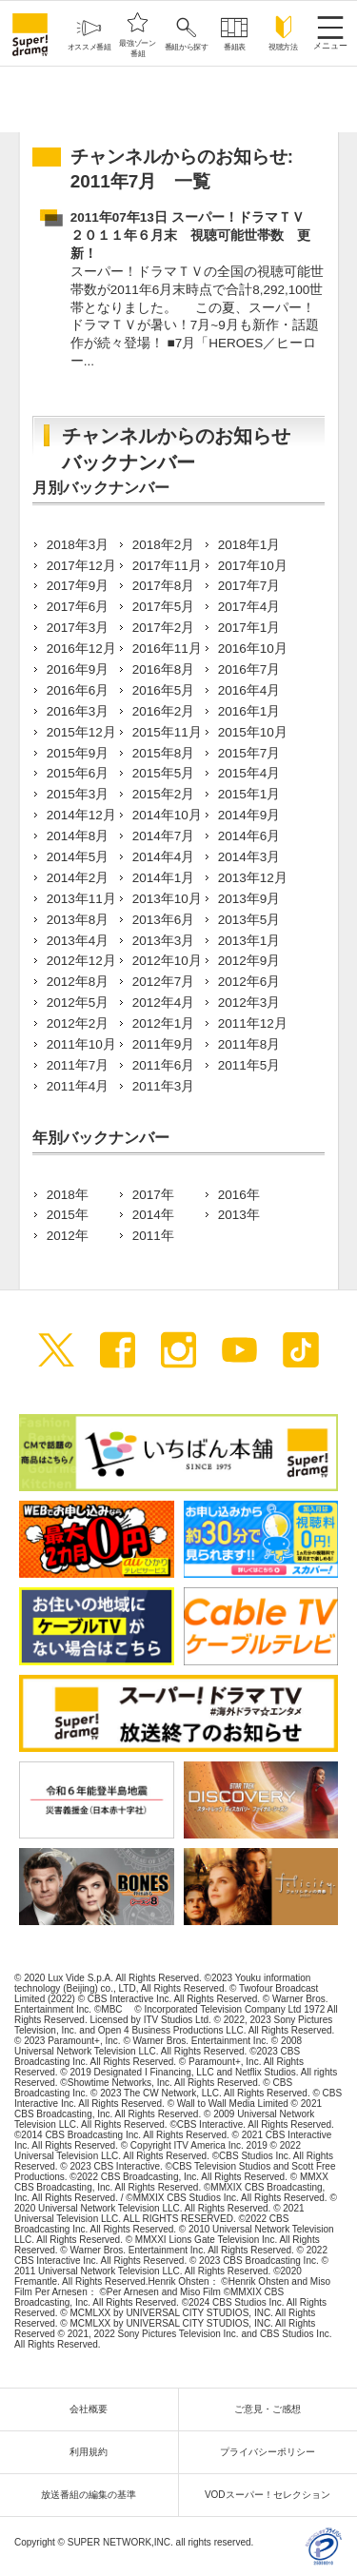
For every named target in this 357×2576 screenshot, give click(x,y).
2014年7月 (163, 836)
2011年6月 (163, 1065)
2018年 (68, 1195)
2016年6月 (78, 690)
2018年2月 (163, 545)
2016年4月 (249, 690)
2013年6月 (163, 920)
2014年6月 (249, 836)
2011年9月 (163, 1044)
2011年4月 (78, 1086)
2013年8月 (78, 920)
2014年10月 (167, 815)
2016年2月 (163, 711)
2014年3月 (249, 857)
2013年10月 (167, 899)
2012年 (68, 1236)
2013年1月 (249, 941)
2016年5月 (163, 690)
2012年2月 (78, 1023)
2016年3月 (78, 711)
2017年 (153, 1195)
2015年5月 (163, 773)
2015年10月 (253, 732)
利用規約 (93, 2452)
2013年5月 (249, 920)
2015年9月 (78, 753)
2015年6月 (78, 773)
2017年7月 (249, 586)
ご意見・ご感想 (272, 2409)
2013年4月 (78, 941)
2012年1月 (163, 1023)
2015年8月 (163, 753)
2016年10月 (253, 648)
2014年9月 (249, 815)
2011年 (153, 1236)
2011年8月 (249, 1044)
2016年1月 (249, 711)
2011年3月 (163, 1086)
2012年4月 (163, 1002)
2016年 (239, 1195)
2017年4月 (249, 607)
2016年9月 (78, 669)
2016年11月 (167, 648)
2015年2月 (163, 794)
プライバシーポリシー (272, 2452)
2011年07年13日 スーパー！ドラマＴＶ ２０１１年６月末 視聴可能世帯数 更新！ (194, 235)
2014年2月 (78, 878)
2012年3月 (249, 1002)
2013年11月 (81, 899)
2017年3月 (78, 627)
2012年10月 (167, 961)
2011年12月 (253, 1023)
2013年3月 (163, 941)
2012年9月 (249, 961)
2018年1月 (249, 545)
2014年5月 (78, 857)
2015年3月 (78, 794)
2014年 (153, 1215)
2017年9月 (78, 586)
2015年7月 (249, 753)
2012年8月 (78, 981)
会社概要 (93, 2409)
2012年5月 (78, 1002)
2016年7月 (249, 669)
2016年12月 (81, 648)
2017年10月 (253, 566)
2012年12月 (81, 961)
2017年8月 (163, 586)
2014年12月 (81, 815)
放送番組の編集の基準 (93, 2494)
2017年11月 (167, 566)
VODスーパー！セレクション (272, 2494)
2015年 (68, 1215)
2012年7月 (163, 981)
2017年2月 (163, 627)
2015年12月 (81, 732)
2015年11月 (167, 732)
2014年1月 (163, 878)
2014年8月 (78, 836)
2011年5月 (249, 1065)
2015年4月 (249, 773)
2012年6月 (249, 981)
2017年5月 (163, 607)
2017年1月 (249, 627)
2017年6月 (78, 607)
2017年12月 (81, 566)
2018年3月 (78, 545)
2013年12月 (253, 878)
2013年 (239, 1215)
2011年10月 (81, 1044)
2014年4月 (163, 857)
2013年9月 (249, 899)
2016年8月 (163, 669)
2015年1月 (249, 794)
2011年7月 (78, 1065)
